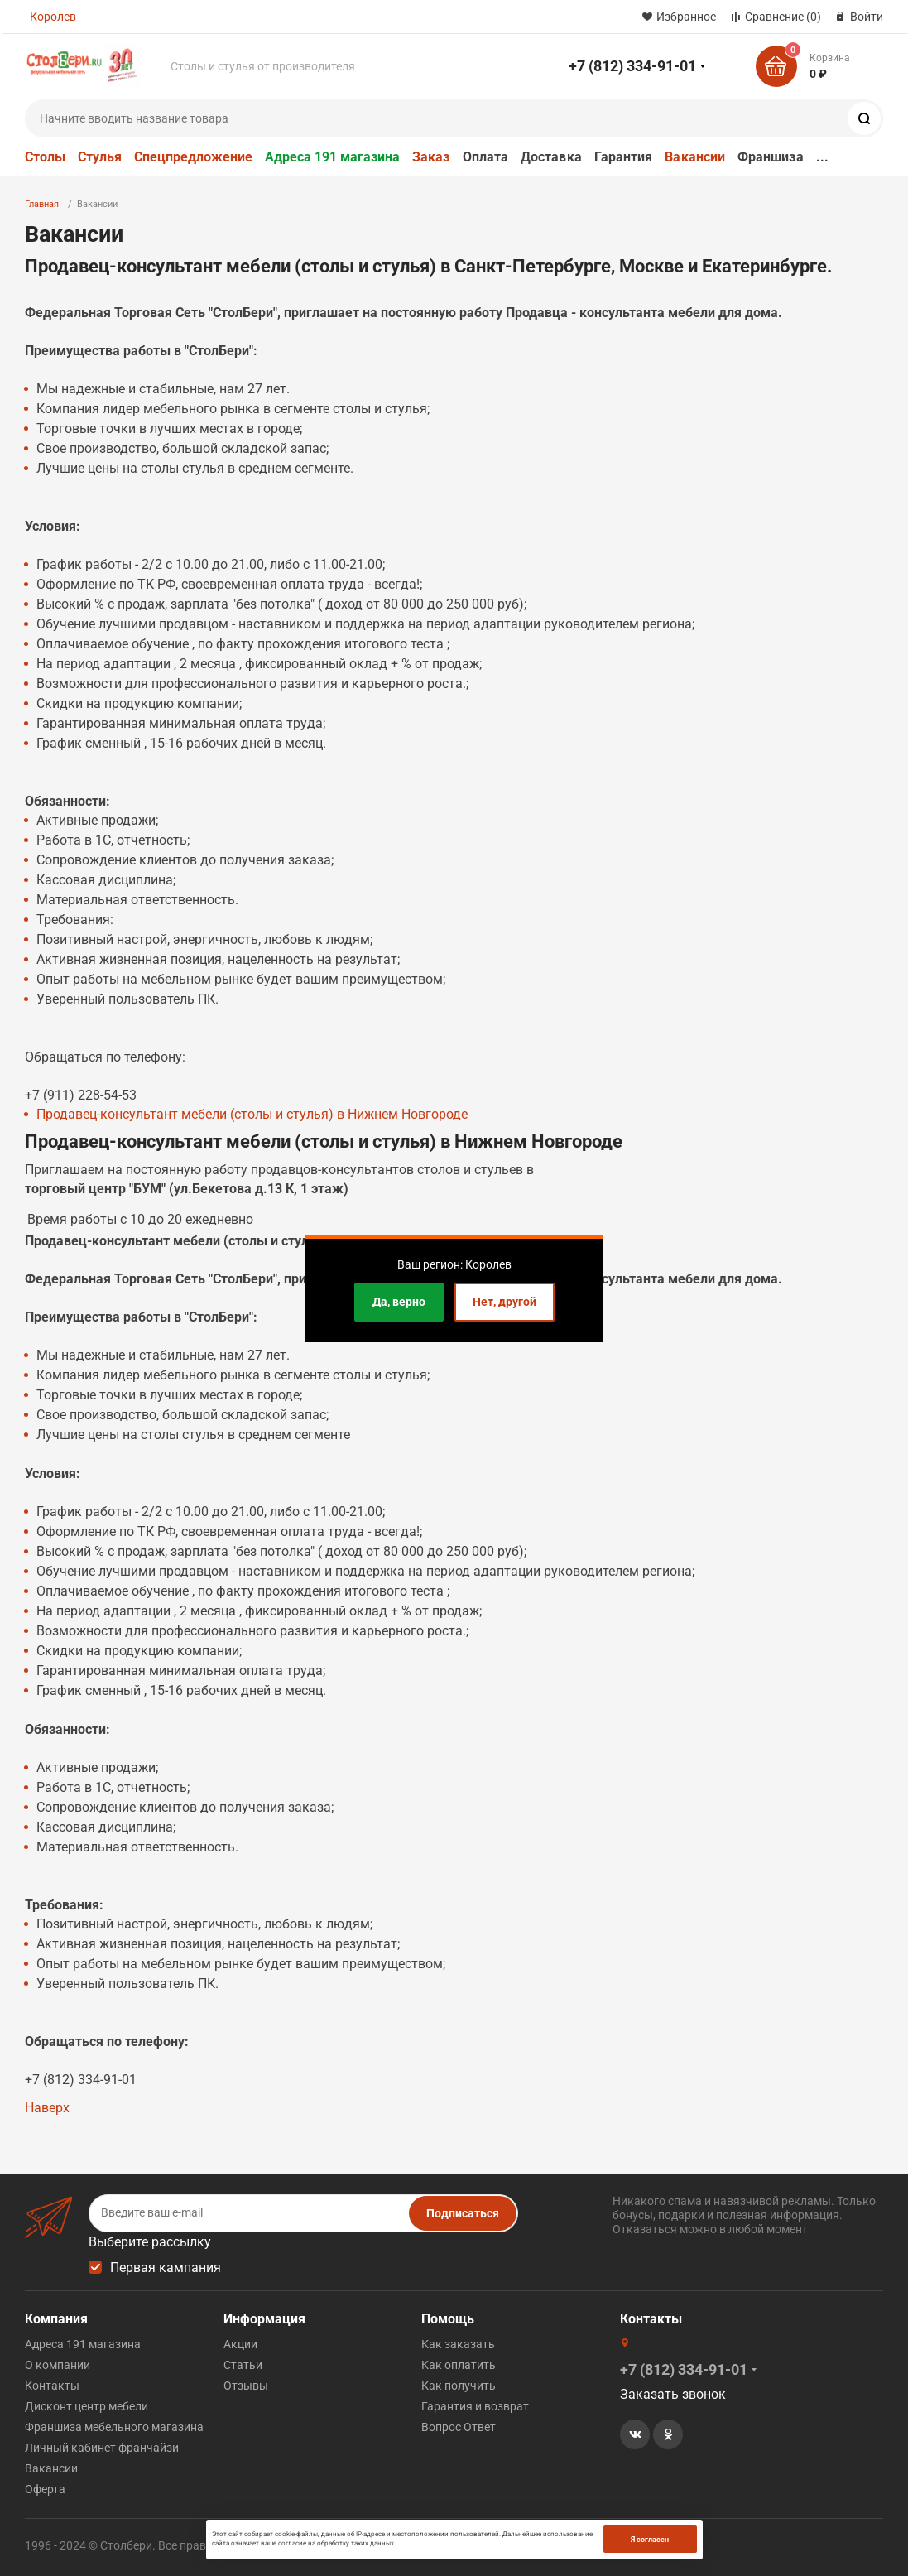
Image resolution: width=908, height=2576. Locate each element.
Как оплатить (458, 2364)
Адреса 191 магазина (332, 157)
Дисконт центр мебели (86, 2406)
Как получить (458, 2385)
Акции (240, 2344)
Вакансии (695, 157)
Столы (45, 157)
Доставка (551, 157)
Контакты (52, 2385)
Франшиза (770, 157)
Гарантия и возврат (475, 2406)
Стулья (100, 157)
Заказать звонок (673, 2394)
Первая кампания (165, 2267)
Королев (53, 16)
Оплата (485, 157)
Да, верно (398, 1301)
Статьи (242, 2364)
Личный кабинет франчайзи (102, 2447)
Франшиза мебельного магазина (114, 2427)
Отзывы (245, 2385)
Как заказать (458, 2344)
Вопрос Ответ (458, 2427)
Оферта (45, 2489)
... (822, 157)
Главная (42, 204)
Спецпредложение (193, 157)
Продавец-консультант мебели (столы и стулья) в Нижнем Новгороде (252, 1114)
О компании (57, 2364)
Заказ (430, 157)
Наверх (47, 2108)
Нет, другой (504, 1301)
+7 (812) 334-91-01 (632, 66)
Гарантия (623, 157)
